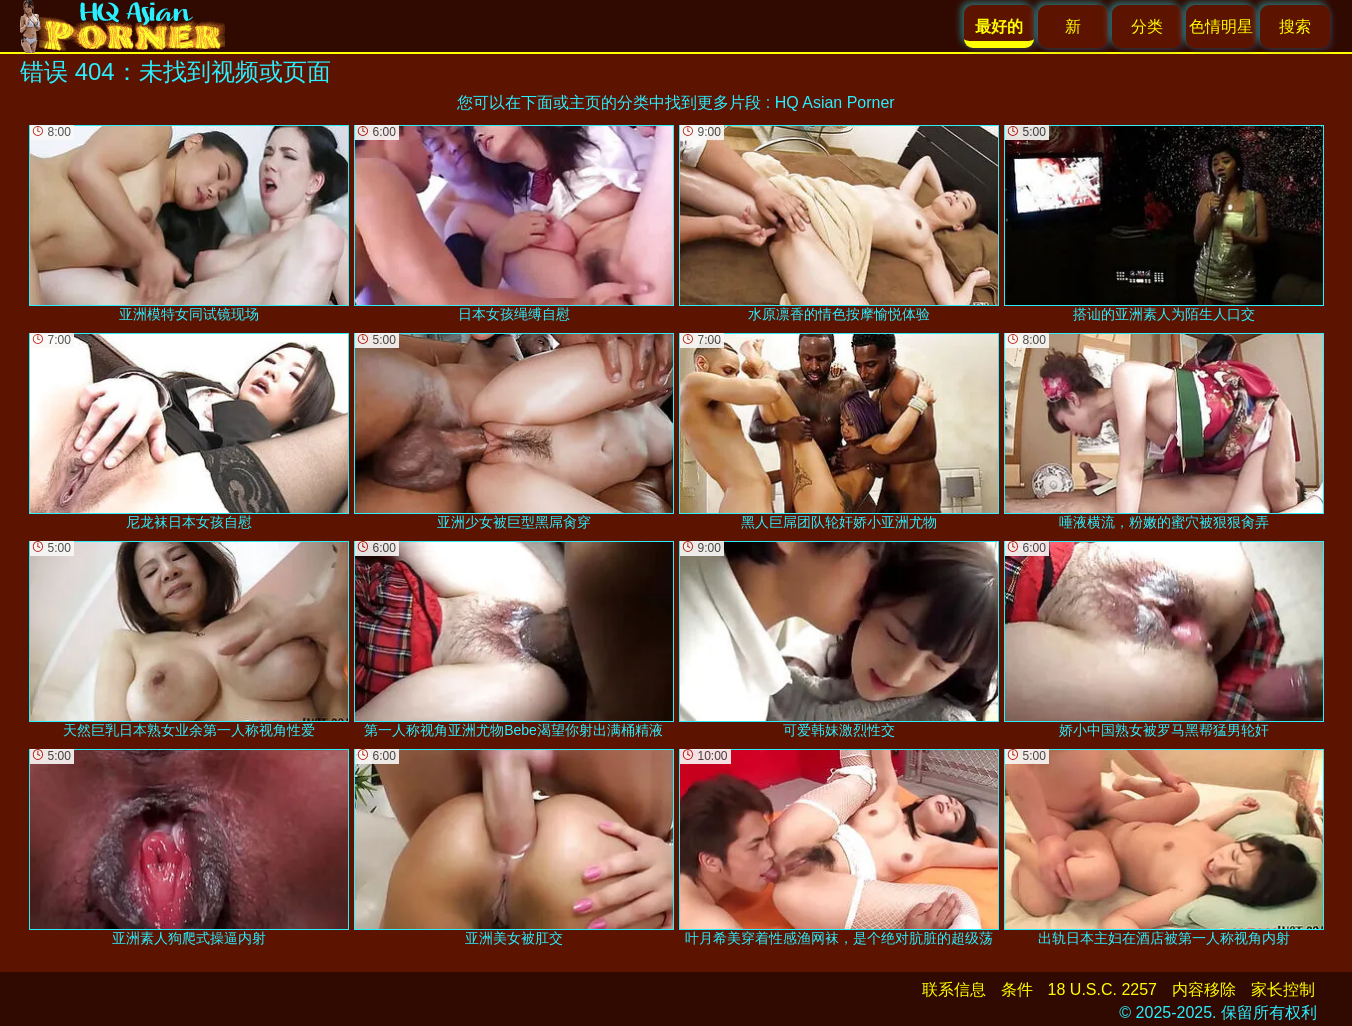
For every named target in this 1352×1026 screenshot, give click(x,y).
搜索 (1295, 26)
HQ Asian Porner (835, 102)
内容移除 (1204, 989)
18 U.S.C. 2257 (1102, 989)
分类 (1147, 26)
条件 (1017, 989)
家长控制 (1283, 989)
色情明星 (1221, 26)
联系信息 (954, 989)
